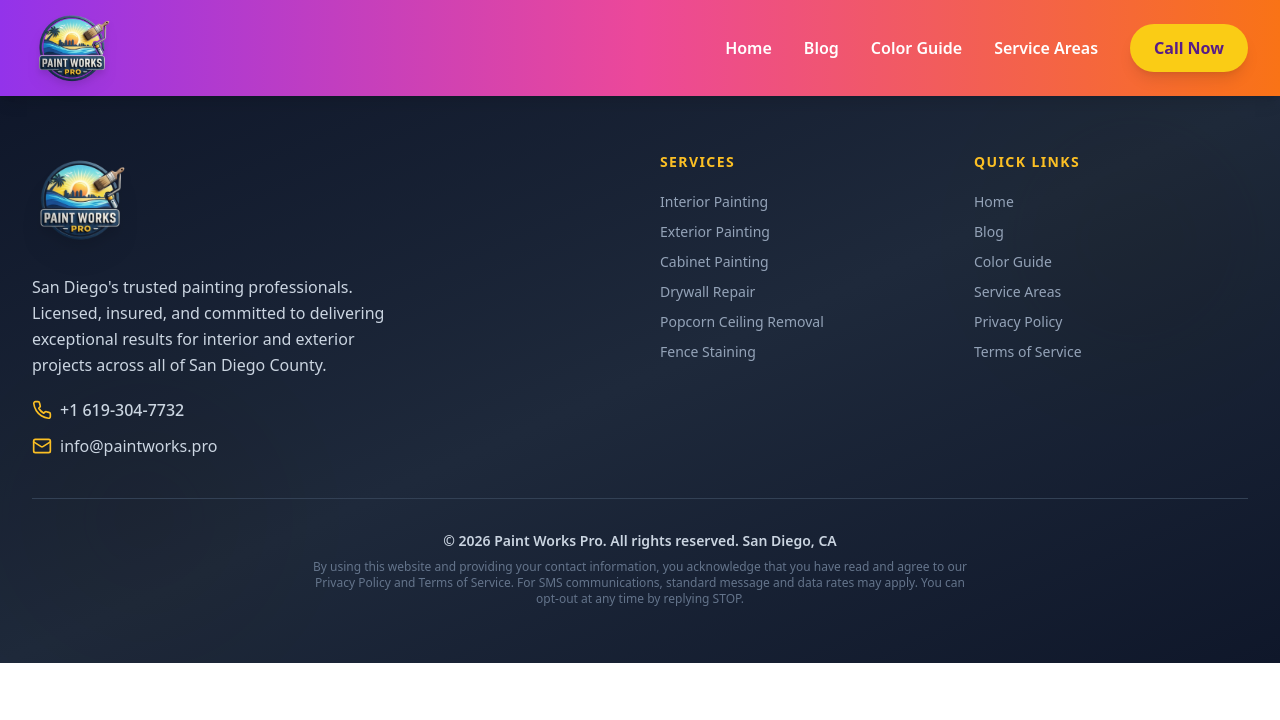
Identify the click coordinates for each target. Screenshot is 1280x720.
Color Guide (916, 48)
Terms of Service (1028, 351)
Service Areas (1046, 48)
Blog (821, 48)
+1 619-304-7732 (108, 410)
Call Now (1189, 48)
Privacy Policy (1018, 321)
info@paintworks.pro (124, 446)
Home (748, 48)
